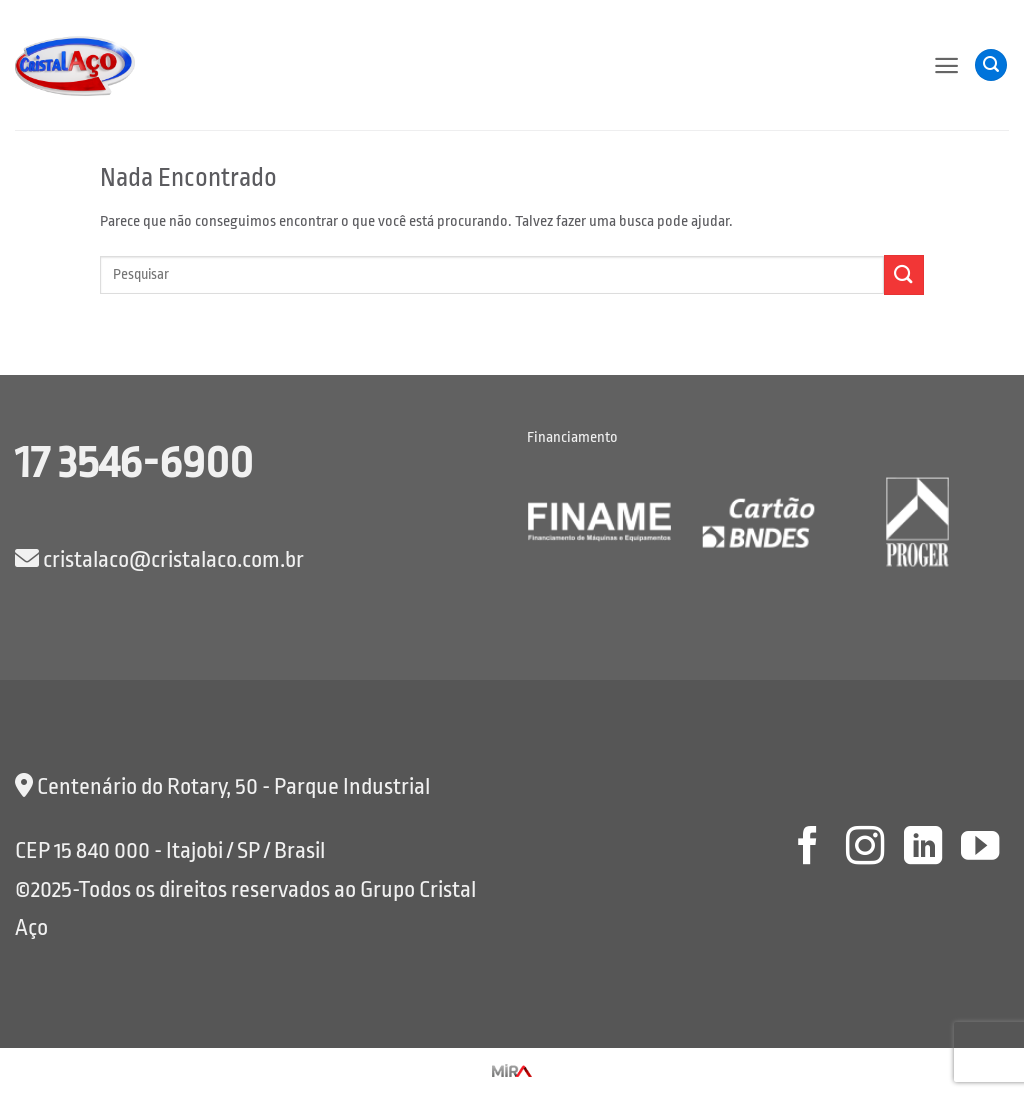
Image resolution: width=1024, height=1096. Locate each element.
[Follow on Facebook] (807, 848)
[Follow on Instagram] (865, 848)
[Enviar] (904, 274)
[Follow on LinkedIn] (922, 848)
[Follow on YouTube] (980, 848)
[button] (946, 65)
